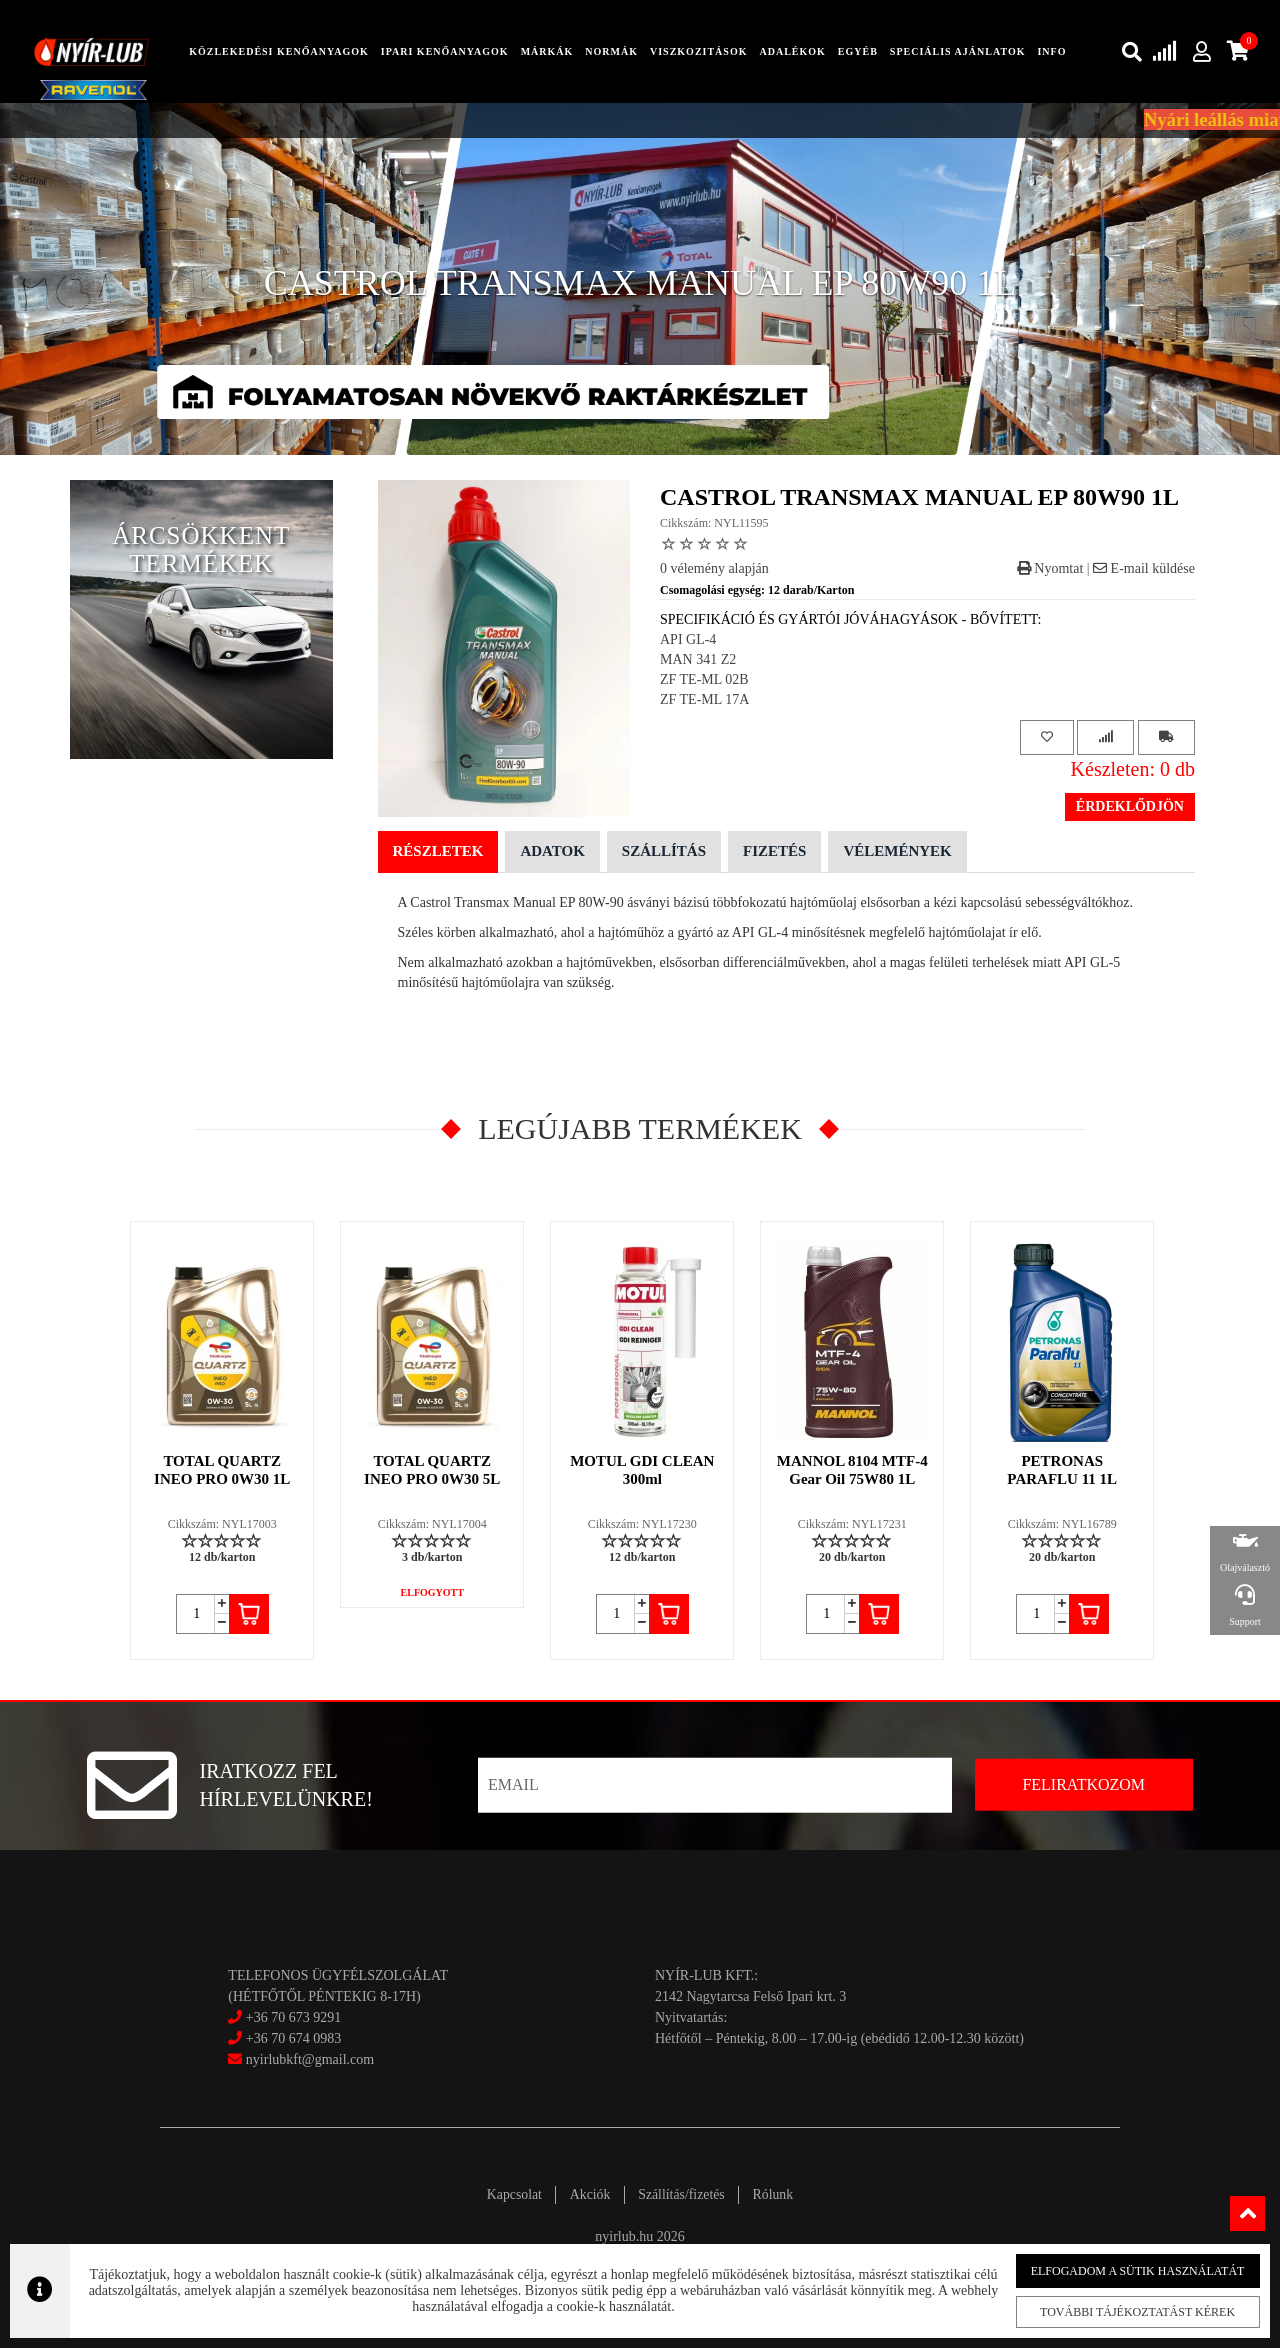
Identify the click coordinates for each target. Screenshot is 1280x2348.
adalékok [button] (792, 51)
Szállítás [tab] (664, 851)
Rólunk (778, 2194)
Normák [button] (611, 51)
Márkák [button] (547, 51)
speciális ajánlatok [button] (958, 51)
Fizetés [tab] (774, 851)
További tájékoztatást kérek (1122, 2311)
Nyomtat (1050, 568)
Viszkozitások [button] (698, 51)
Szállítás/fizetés (684, 2194)
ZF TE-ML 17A (704, 699)
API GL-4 (688, 639)
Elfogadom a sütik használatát (1122, 2270)
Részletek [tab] (438, 851)
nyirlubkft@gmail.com (301, 2059)
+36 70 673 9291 (293, 2017)
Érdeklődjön (1130, 806)
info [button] (1051, 51)
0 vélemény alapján (714, 568)
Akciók (587, 2194)
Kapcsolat (508, 2194)
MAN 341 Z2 (698, 659)
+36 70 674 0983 (293, 2038)
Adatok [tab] (552, 851)
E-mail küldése (1144, 568)
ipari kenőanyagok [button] (445, 51)
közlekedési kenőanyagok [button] (279, 51)
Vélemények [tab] (897, 851)
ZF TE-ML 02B (704, 679)
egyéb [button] (858, 51)
